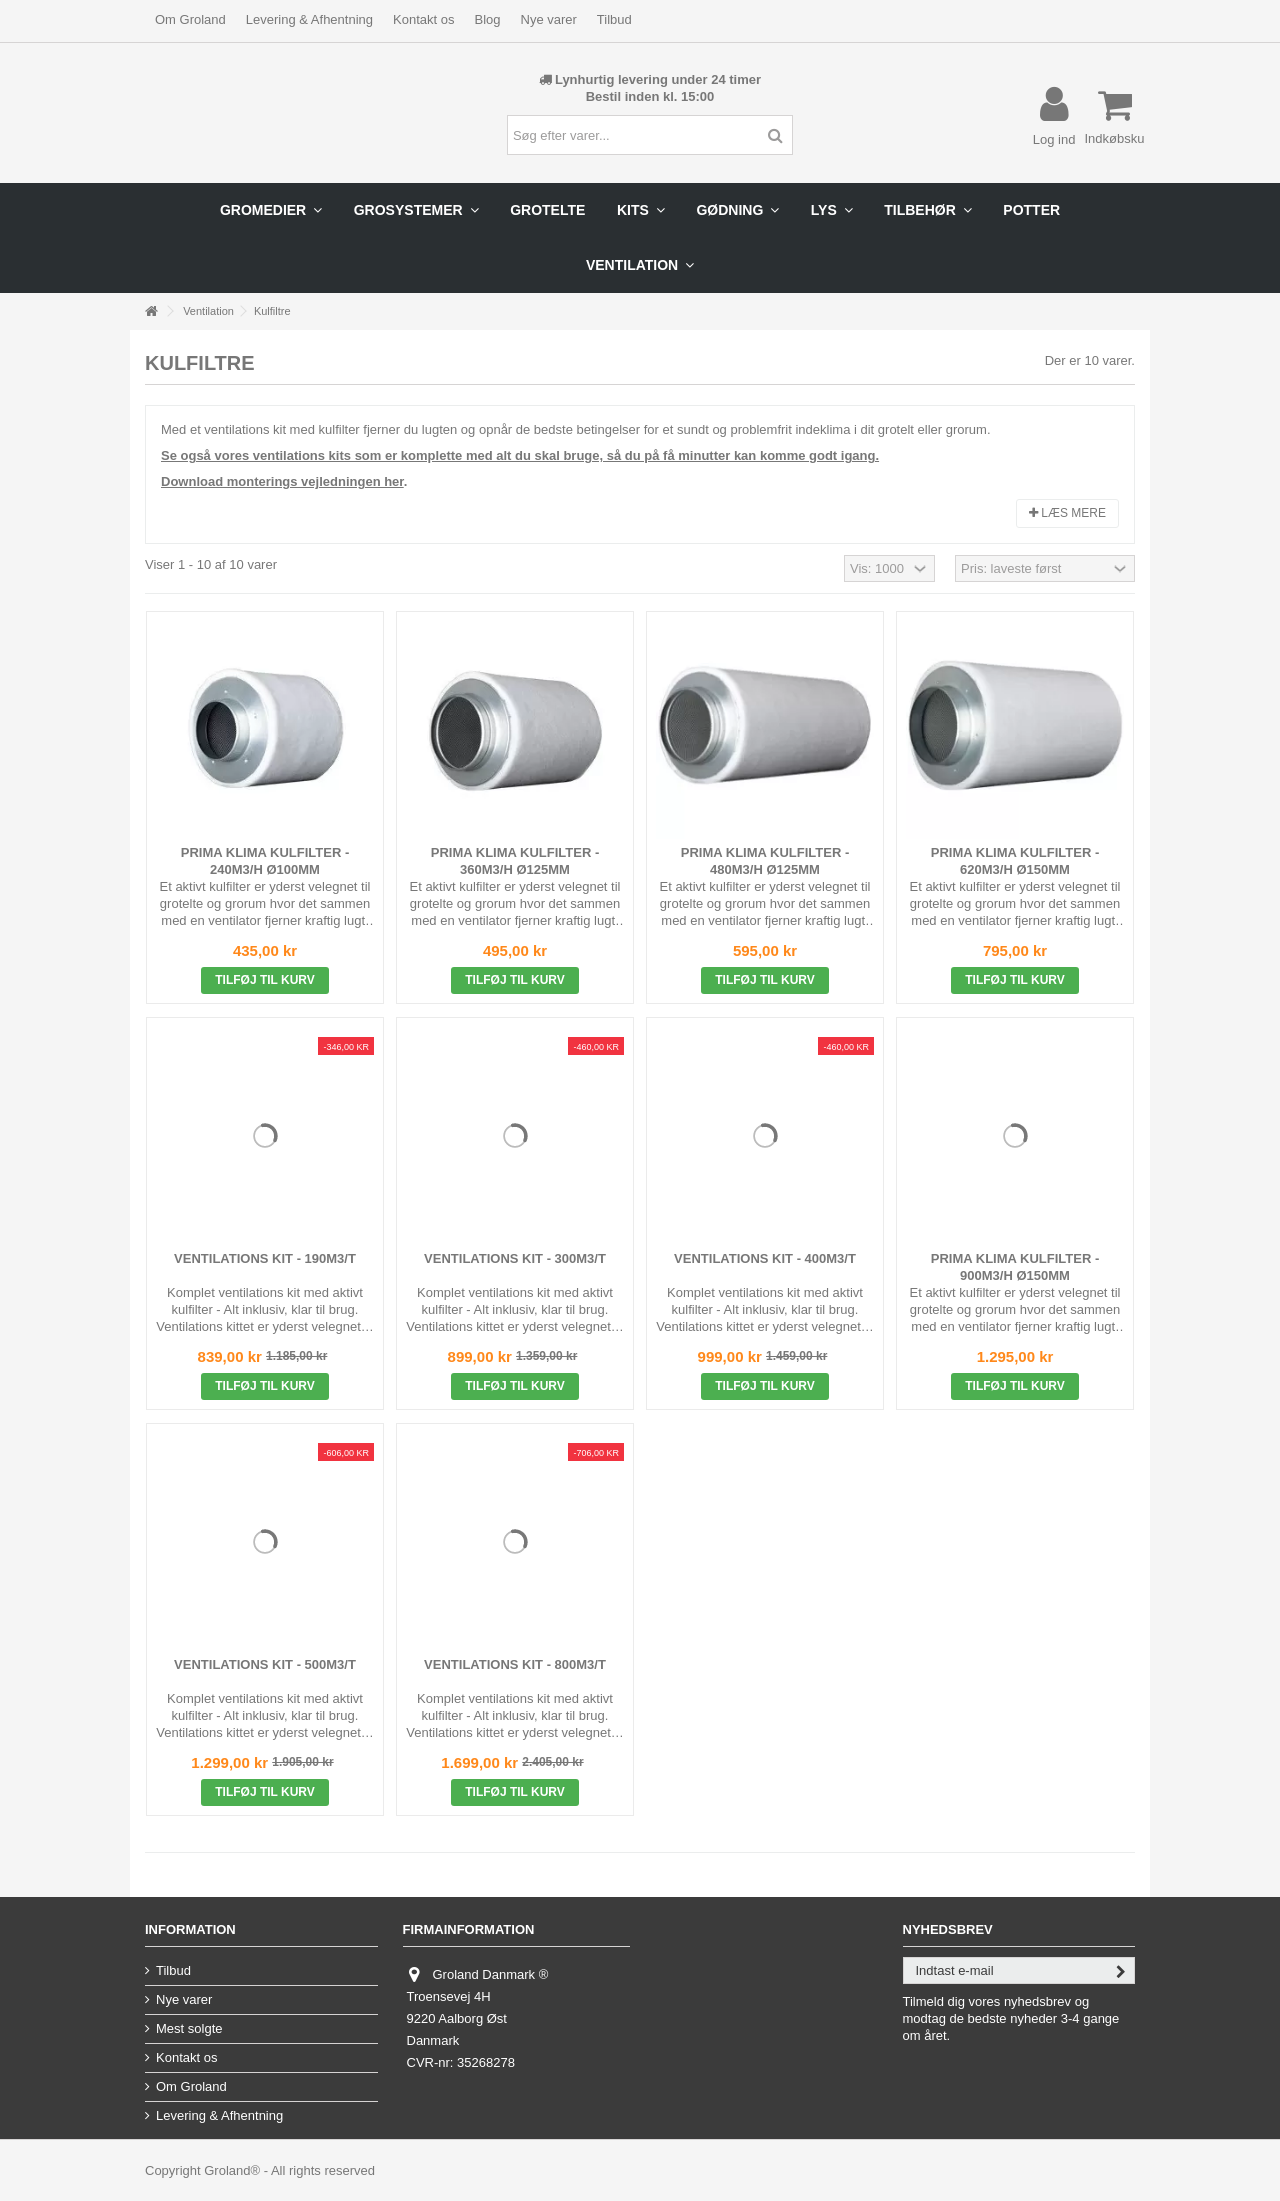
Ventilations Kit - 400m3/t (765, 1258)
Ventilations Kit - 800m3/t (515, 1664)
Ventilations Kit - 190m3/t (265, 1258)
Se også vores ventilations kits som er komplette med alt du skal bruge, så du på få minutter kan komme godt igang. (520, 455)
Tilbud (614, 19)
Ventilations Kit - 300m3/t (515, 1258)
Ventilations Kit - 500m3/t (265, 1664)
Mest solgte (189, 2028)
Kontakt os (423, 19)
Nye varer (549, 19)
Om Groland (190, 19)
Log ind (1054, 139)
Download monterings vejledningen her (282, 481)
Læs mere (1067, 513)
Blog (487, 19)
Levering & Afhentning (309, 19)
